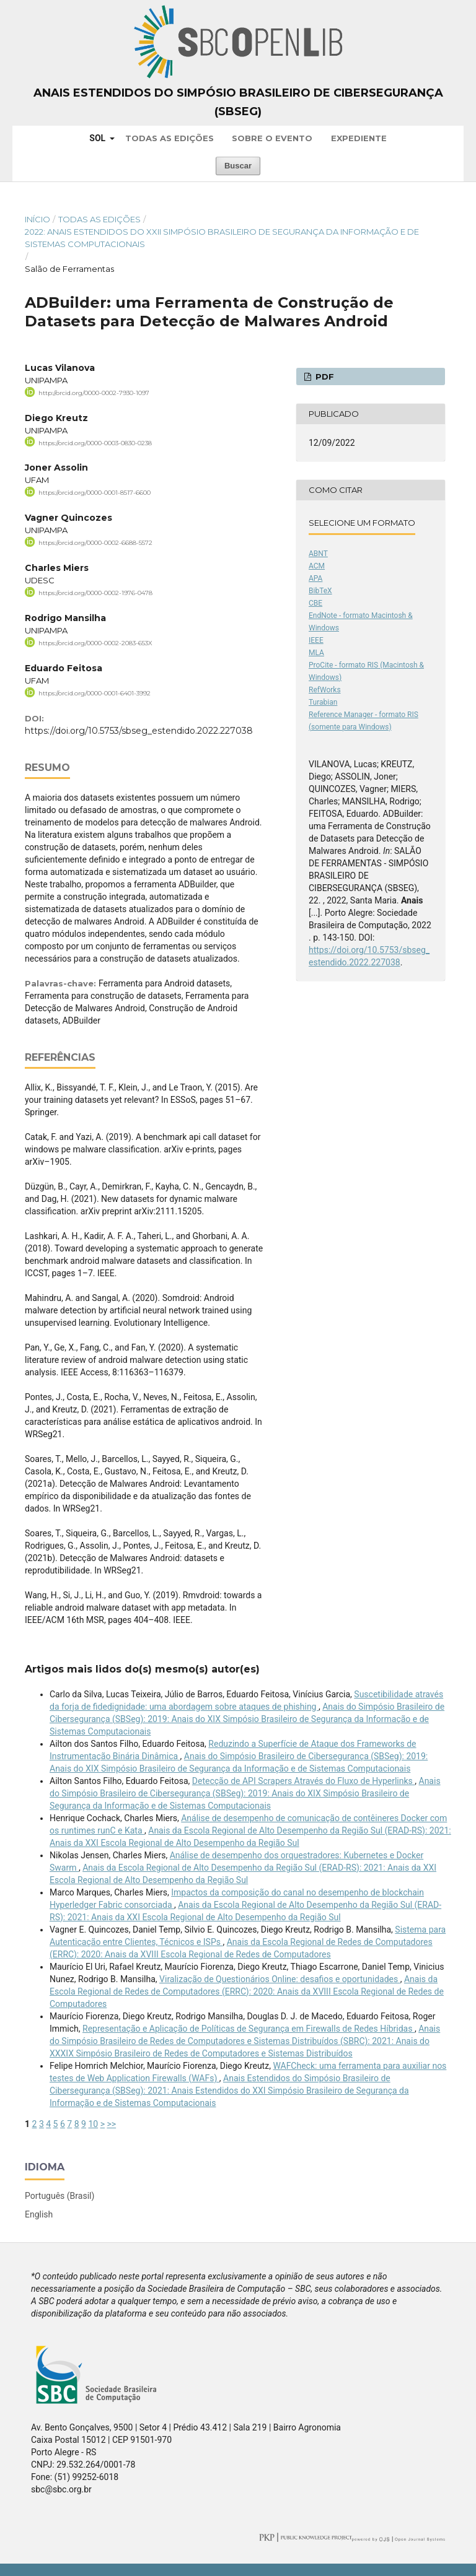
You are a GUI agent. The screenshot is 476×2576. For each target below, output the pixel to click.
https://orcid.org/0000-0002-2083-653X (95, 643)
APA (315, 578)
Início (37, 219)
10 (93, 2124)
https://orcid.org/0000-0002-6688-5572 (95, 543)
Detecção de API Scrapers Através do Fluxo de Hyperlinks (303, 1781)
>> (111, 2124)
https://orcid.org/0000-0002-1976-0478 (95, 593)
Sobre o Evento (272, 138)
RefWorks (325, 689)
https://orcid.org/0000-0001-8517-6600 (94, 493)
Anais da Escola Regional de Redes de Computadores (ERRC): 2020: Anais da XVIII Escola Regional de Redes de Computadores (247, 1991)
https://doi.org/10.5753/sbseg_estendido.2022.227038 (139, 730)
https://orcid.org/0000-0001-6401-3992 (94, 693)
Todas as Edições (169, 138)
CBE (315, 603)
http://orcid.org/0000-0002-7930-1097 (93, 393)
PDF (323, 376)
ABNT (318, 553)
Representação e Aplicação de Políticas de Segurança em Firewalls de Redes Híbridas (248, 2029)
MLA (316, 652)
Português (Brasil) (59, 2196)
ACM (317, 566)
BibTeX (320, 590)
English (39, 2214)
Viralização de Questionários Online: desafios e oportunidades (279, 1979)
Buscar (238, 165)
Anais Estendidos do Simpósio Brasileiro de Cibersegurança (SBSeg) (238, 102)
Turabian (323, 702)
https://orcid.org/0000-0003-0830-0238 (95, 442)
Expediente (359, 138)
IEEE (316, 640)
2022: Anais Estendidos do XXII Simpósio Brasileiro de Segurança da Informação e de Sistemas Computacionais (222, 238)
